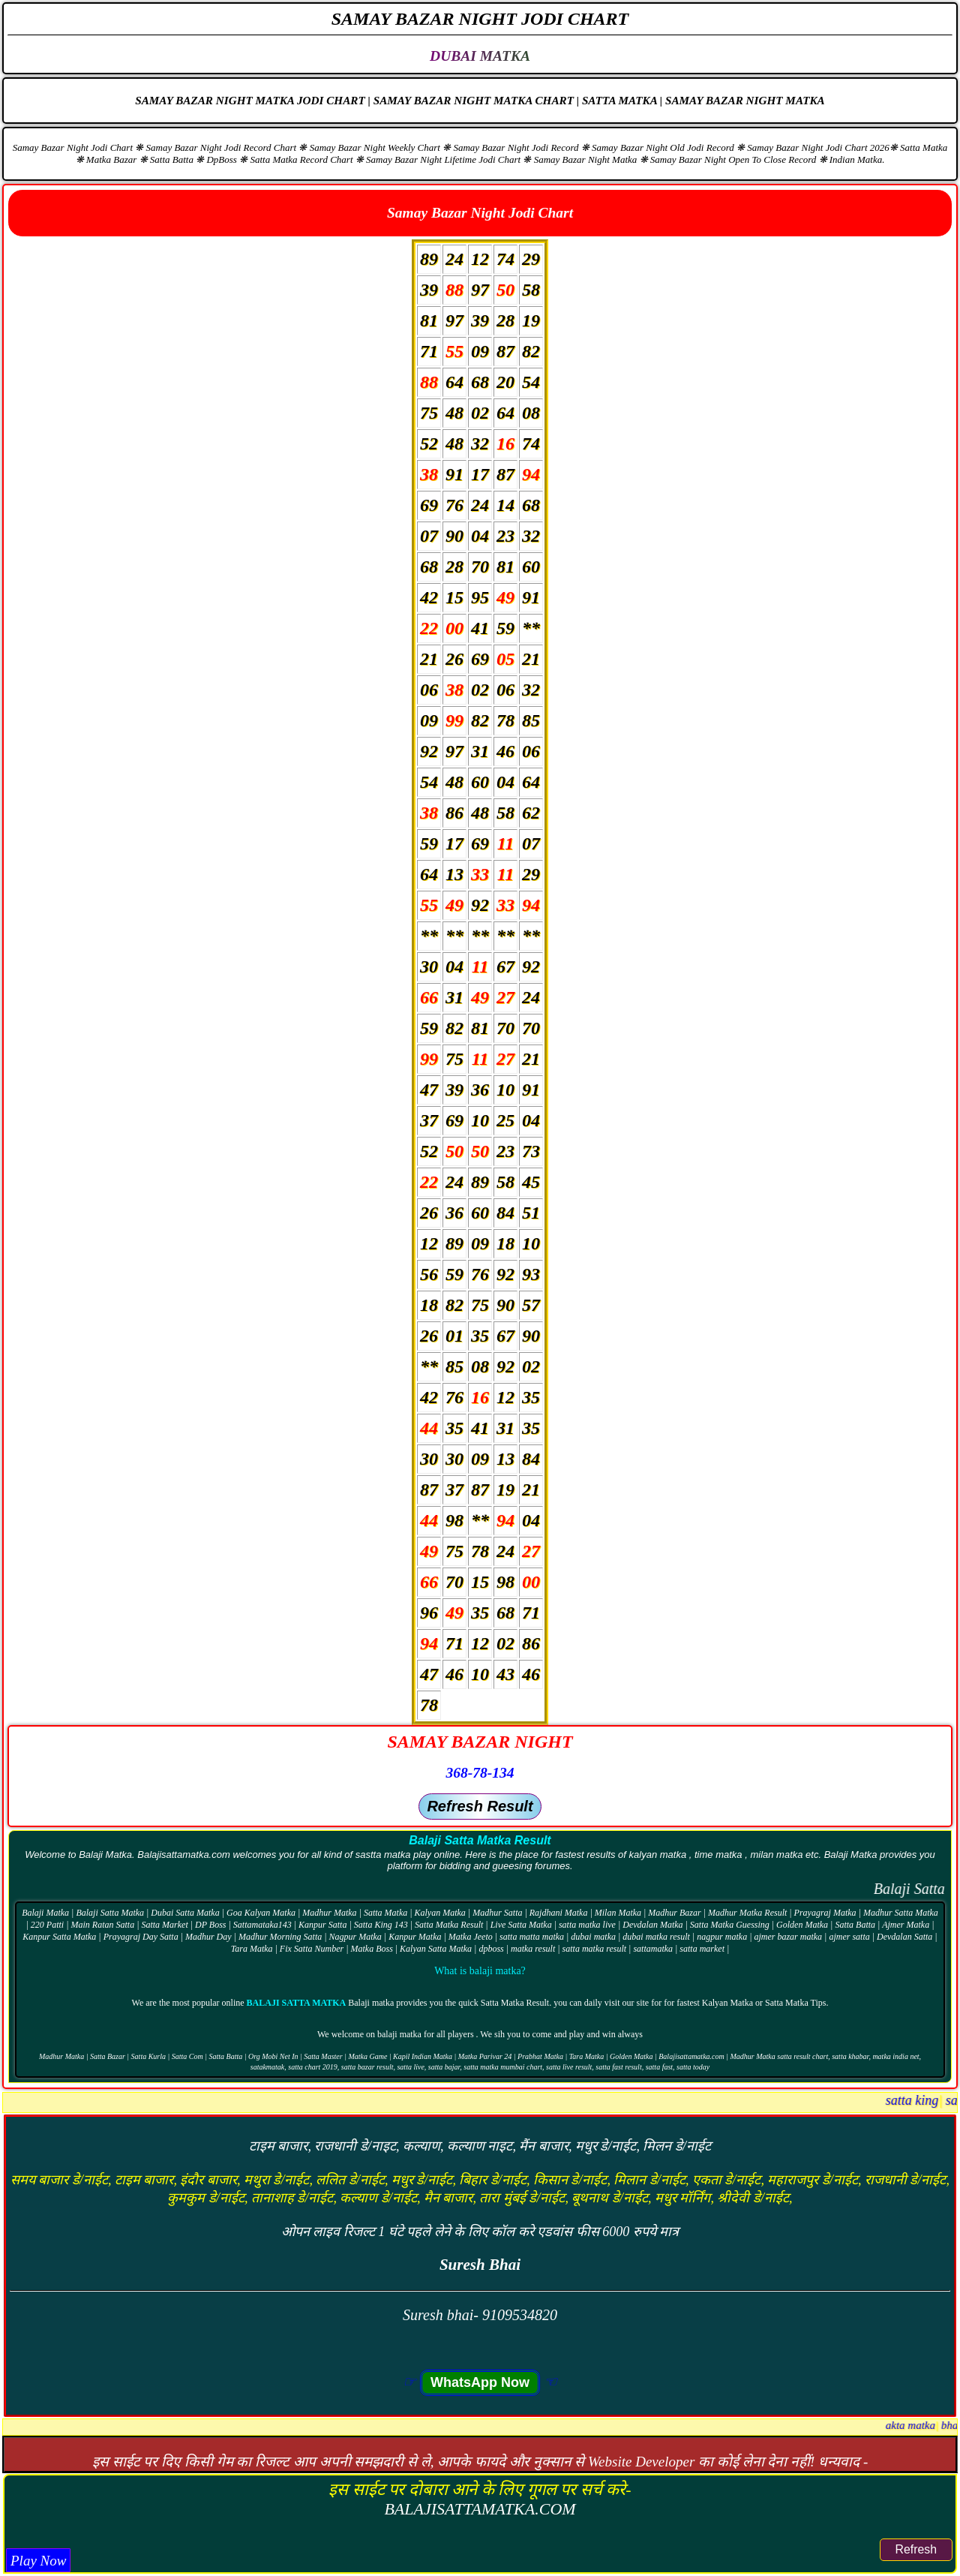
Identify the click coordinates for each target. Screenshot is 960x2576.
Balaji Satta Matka (296, 2002)
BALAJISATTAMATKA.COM (479, 2508)
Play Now (38, 2560)
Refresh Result (479, 1806)
